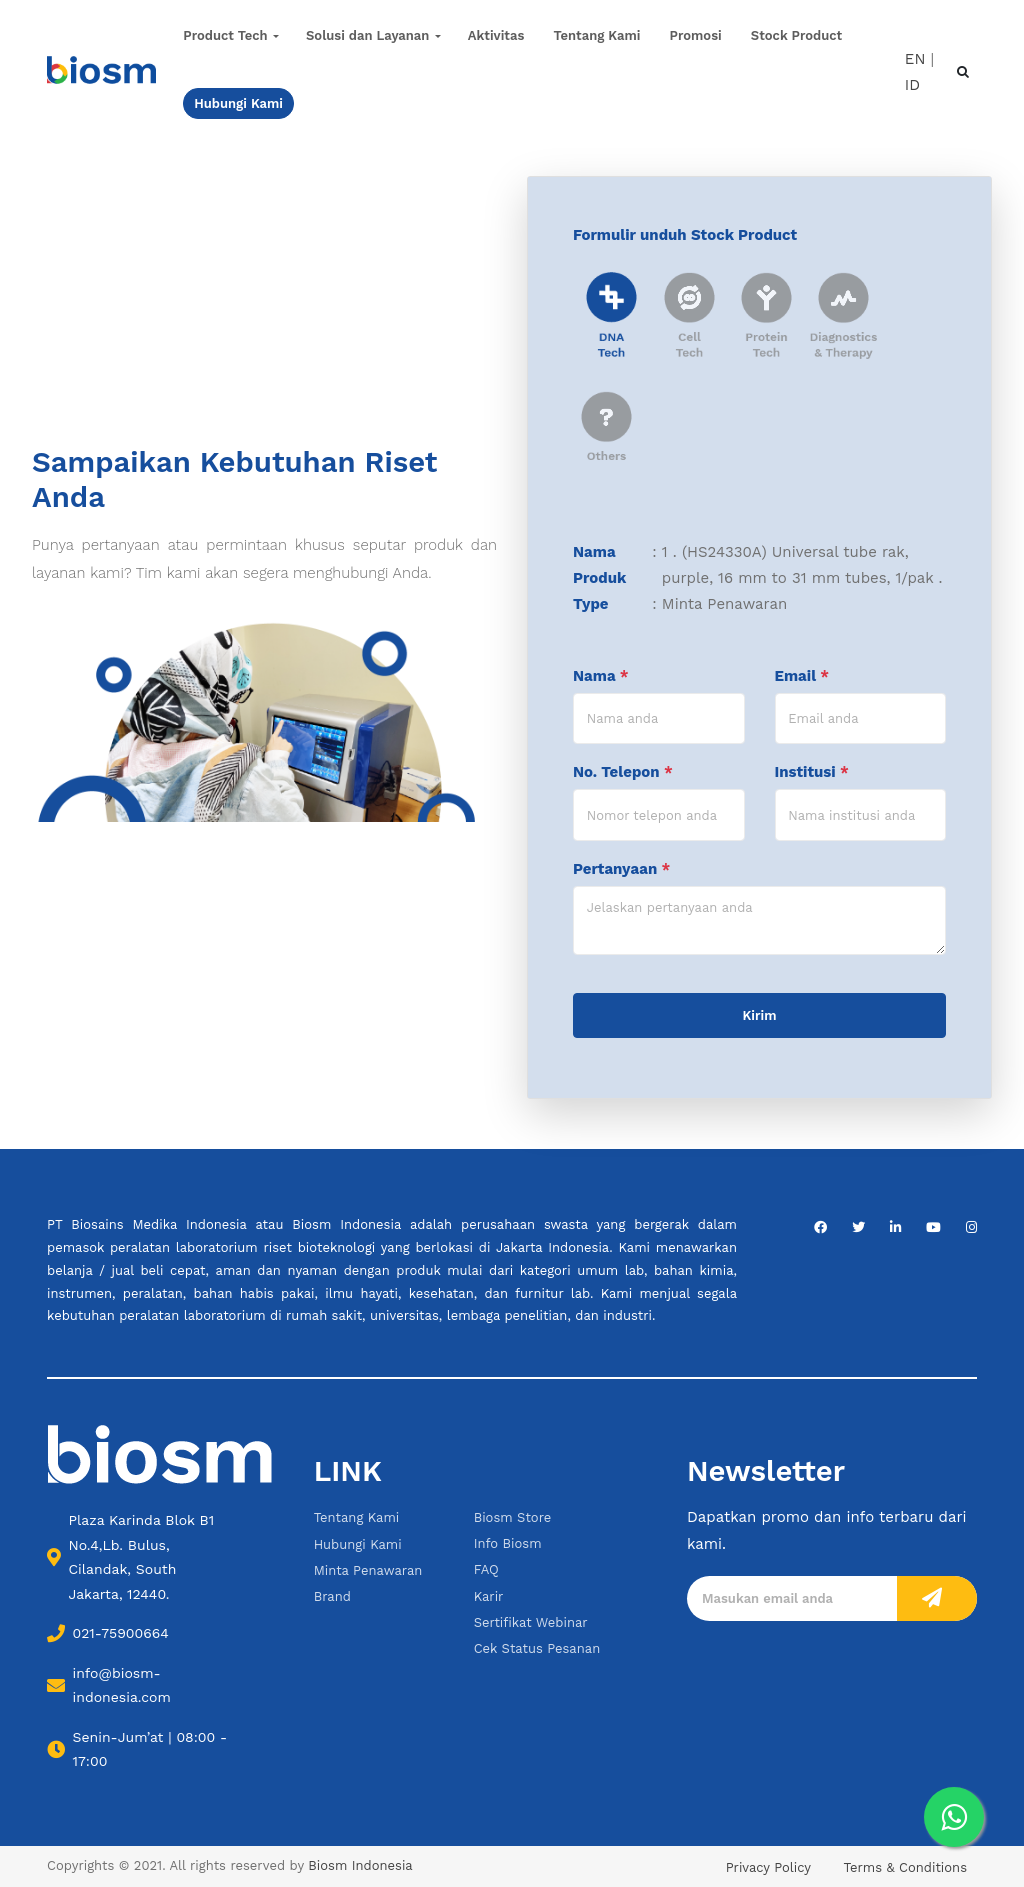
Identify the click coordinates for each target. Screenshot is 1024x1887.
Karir (489, 1596)
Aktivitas (496, 35)
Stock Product (796, 35)
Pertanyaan (621, 869)
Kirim (760, 1015)
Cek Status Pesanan (537, 1648)
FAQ (486, 1569)
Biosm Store (513, 1517)
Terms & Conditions (905, 1867)
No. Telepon (623, 772)
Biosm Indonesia (360, 1865)
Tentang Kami (597, 35)
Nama (601, 676)
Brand (332, 1596)
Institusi (812, 772)
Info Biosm (508, 1543)
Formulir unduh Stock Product (685, 235)
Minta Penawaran (368, 1570)
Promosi (696, 35)
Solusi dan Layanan (367, 35)
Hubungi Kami (358, 1544)
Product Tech (225, 35)
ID (912, 85)
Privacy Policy (768, 1867)
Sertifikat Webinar (531, 1622)
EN (915, 58)
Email (802, 676)
